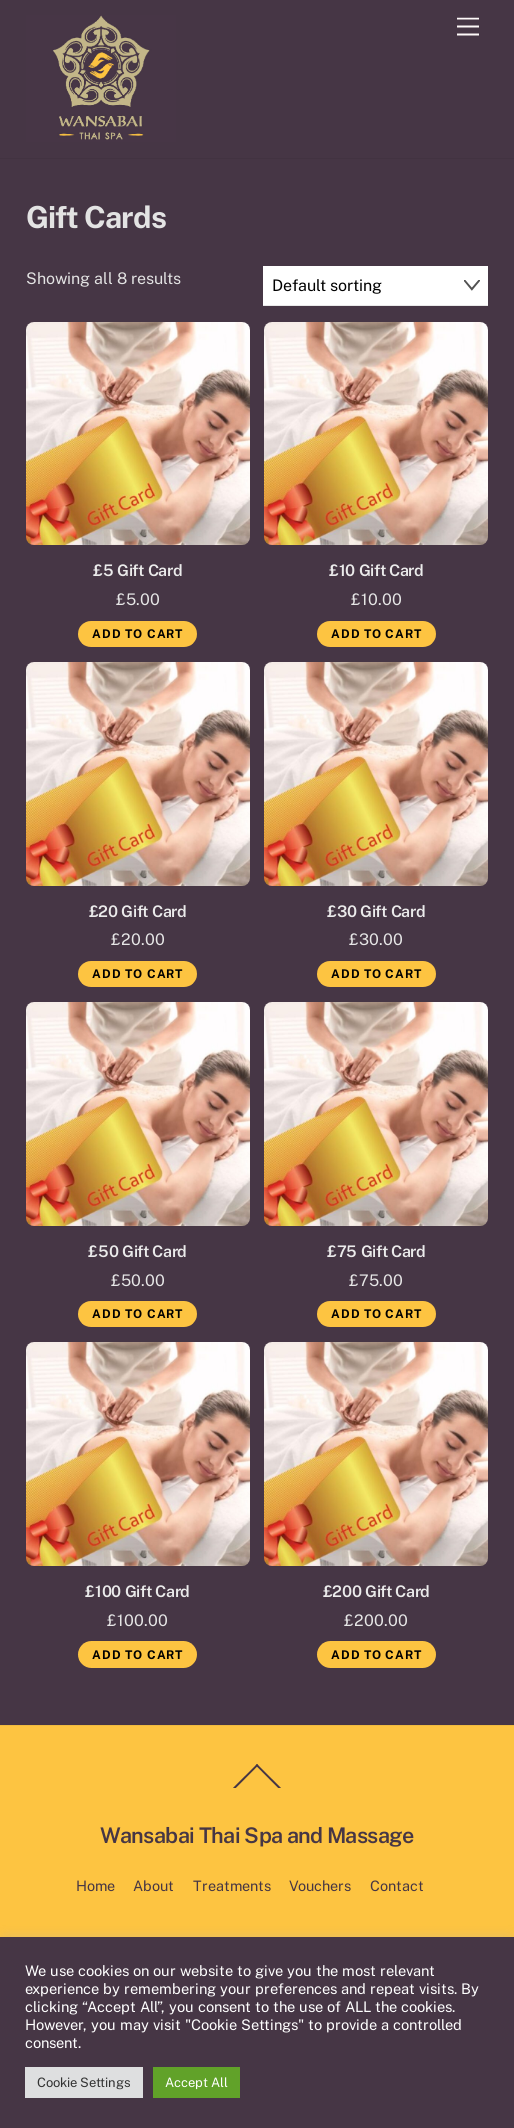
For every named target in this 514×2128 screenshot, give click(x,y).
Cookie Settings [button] (84, 2082)
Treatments (232, 1885)
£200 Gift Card (377, 1591)
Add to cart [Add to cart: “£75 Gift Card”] (376, 1314)
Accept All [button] (196, 2082)
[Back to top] (257, 1787)
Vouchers (320, 1885)
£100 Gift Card (137, 1591)
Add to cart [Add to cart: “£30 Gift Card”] (376, 974)
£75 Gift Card (376, 1251)
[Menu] (468, 27)
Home (95, 1885)
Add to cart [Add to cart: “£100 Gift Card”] (137, 1655)
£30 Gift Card (376, 911)
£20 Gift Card (138, 911)
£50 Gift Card (137, 1251)
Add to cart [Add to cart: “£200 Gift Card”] (376, 1655)
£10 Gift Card (376, 570)
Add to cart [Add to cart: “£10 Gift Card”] (376, 634)
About (153, 1885)
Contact (397, 1885)
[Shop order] (376, 285)
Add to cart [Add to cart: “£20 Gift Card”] (137, 974)
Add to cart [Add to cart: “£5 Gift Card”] (137, 634)
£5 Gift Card (137, 570)
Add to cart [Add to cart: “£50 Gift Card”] (137, 1314)
